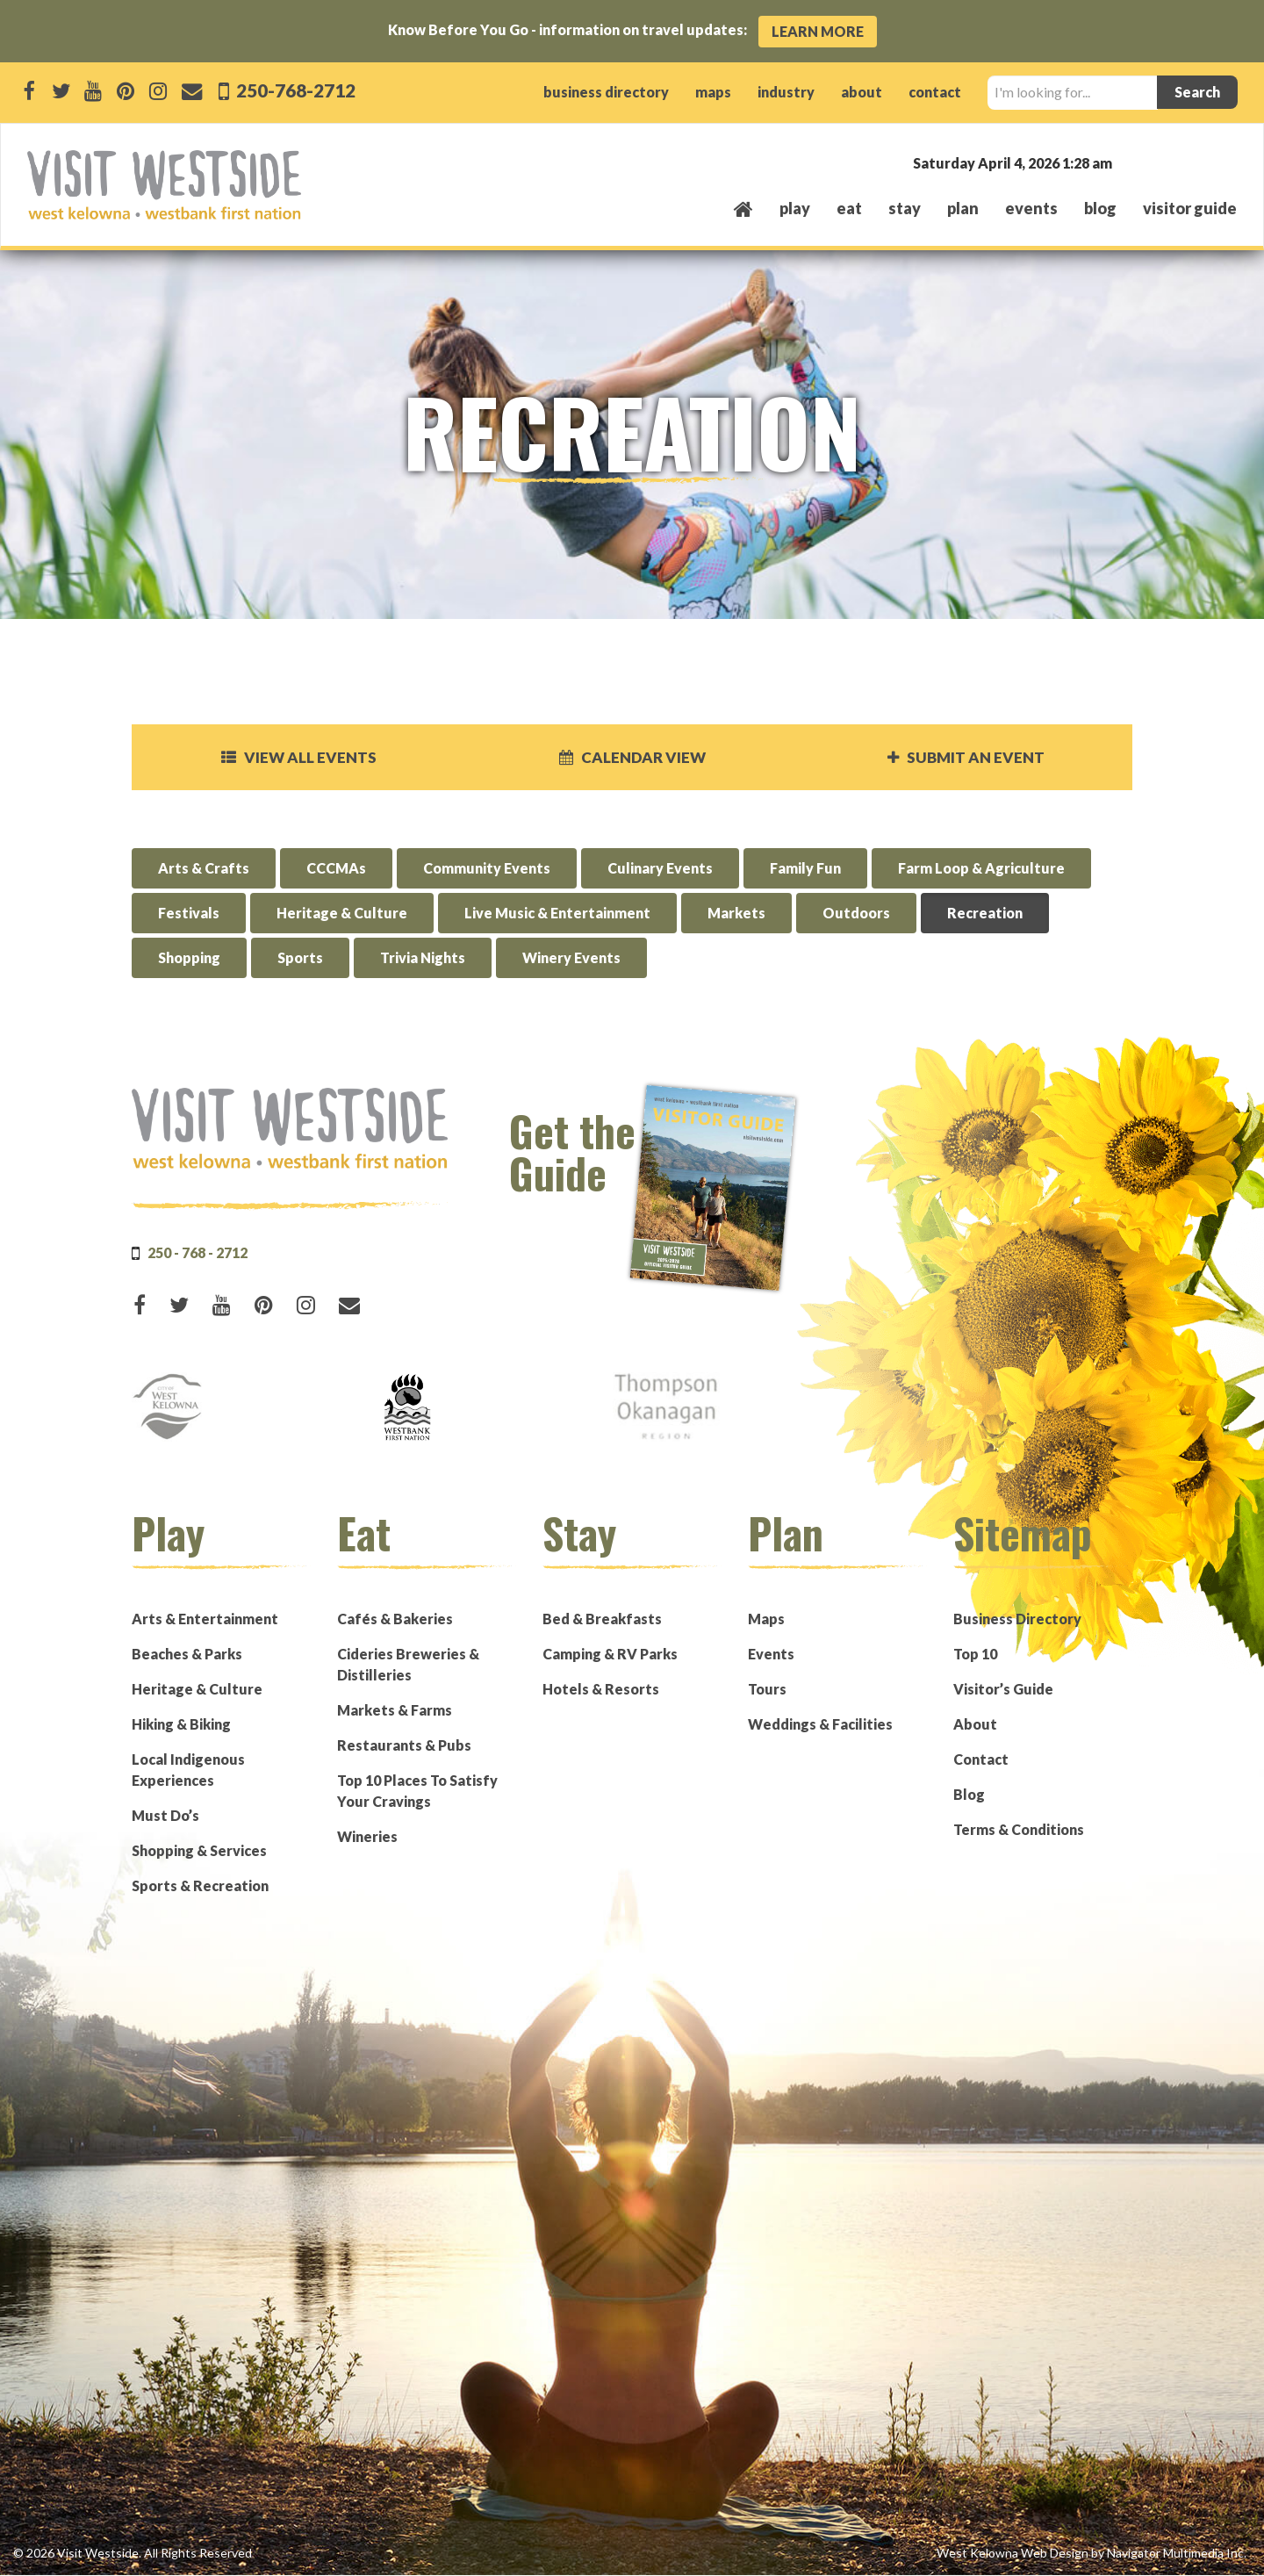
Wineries (367, 1837)
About (975, 1724)
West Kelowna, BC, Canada (1130, 162)
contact (934, 91)
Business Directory (1017, 1619)
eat (849, 208)
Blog (1100, 208)
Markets (736, 914)
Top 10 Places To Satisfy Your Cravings (417, 1791)
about (861, 91)
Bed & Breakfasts (602, 1619)
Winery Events (571, 959)
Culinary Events (660, 869)
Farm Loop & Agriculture (981, 869)
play (794, 208)
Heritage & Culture (341, 914)
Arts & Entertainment (205, 1619)
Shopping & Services (199, 1851)
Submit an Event (965, 757)
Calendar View (632, 757)
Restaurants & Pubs (404, 1746)
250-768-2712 (294, 90)
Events (771, 1654)
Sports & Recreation (200, 1886)
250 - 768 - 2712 (197, 1253)
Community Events (486, 869)
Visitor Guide (1190, 208)
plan (963, 208)
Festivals (188, 914)
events (1031, 208)
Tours (767, 1689)
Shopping (189, 959)
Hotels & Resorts (600, 1689)
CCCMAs (336, 869)
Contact (981, 1760)
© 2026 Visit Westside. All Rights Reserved (132, 2553)
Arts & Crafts (203, 869)
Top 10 (975, 1654)
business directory (606, 91)
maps (713, 91)
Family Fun (805, 869)
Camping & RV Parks (610, 1654)
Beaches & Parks (187, 1654)
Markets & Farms (394, 1710)
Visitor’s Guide (1003, 1689)
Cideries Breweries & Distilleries (408, 1665)
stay (904, 208)
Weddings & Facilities (820, 1724)
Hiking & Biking (181, 1724)
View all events (298, 757)
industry (786, 91)
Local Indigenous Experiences (188, 1770)
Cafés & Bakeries (395, 1619)
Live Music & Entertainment (557, 914)
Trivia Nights (422, 959)
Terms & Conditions (1018, 1830)
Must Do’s (165, 1816)
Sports (300, 959)
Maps (766, 1619)
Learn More (818, 31)
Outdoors (856, 914)
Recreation (985, 914)
